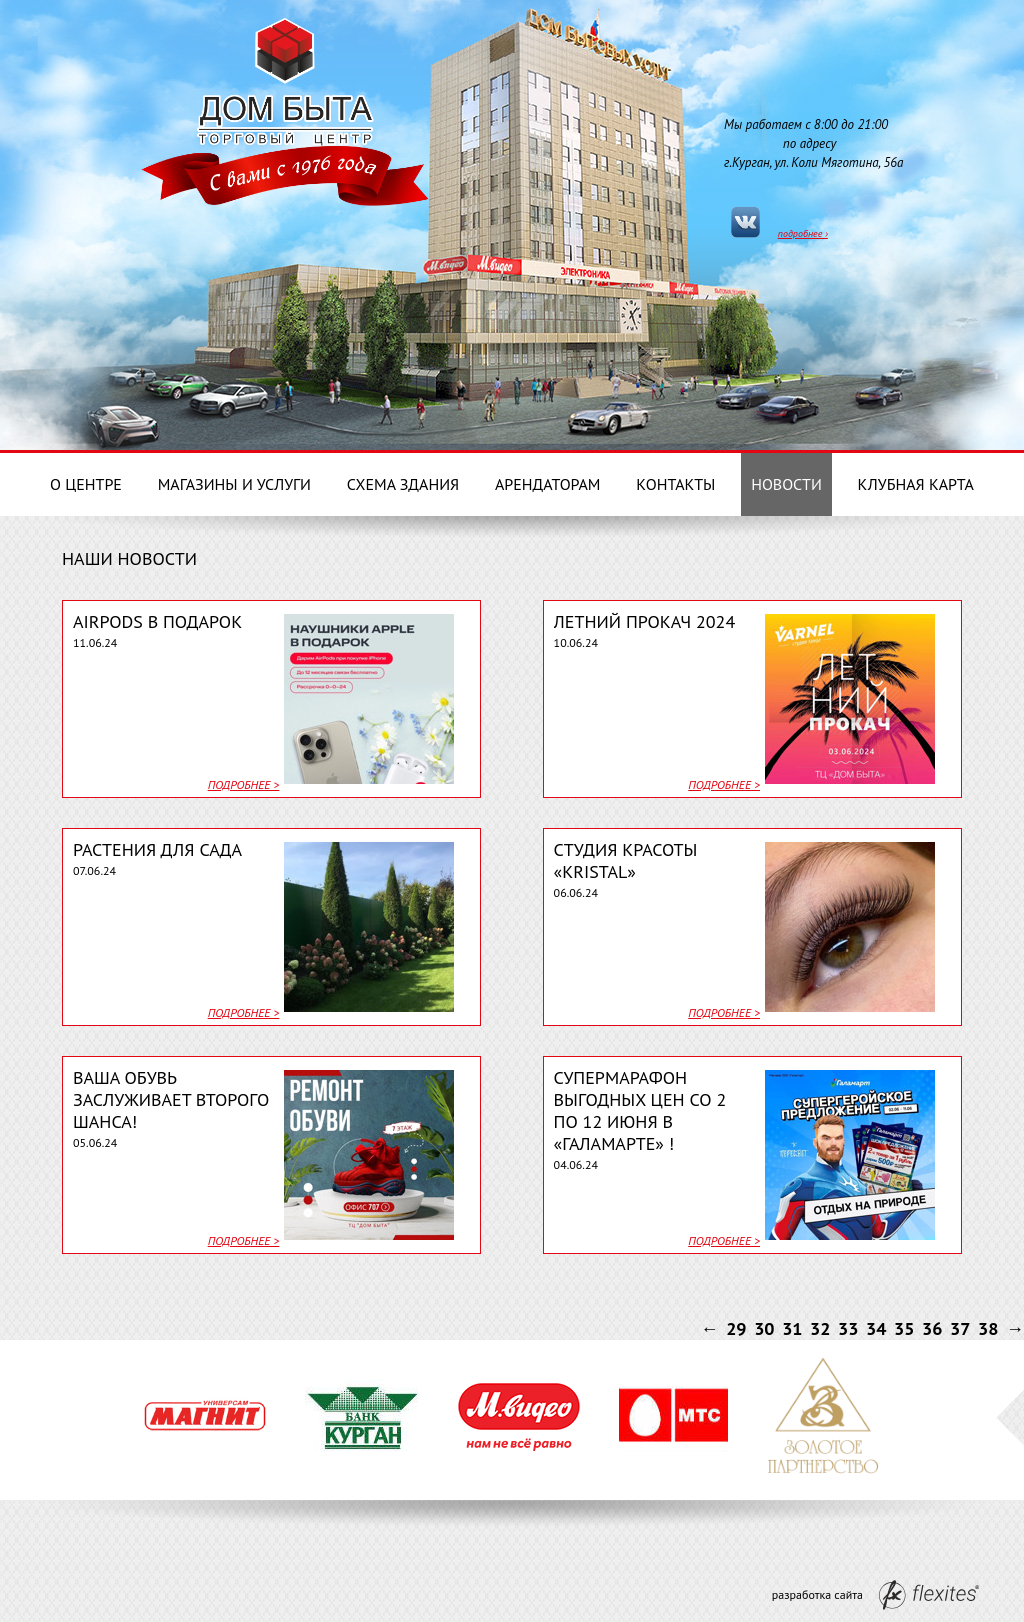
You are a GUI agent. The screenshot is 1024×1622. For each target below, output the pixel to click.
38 (988, 1328)
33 (848, 1328)
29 (736, 1328)
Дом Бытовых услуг (285, 78)
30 (764, 1328)
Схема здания (403, 484)
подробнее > (244, 784)
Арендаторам (548, 484)
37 (960, 1328)
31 (792, 1328)
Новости (786, 484)
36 (932, 1328)
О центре (86, 484)
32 (820, 1328)
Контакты (675, 484)
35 (904, 1328)
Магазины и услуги (234, 484)
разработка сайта (875, 1595)
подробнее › (803, 233)
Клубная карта (916, 484)
